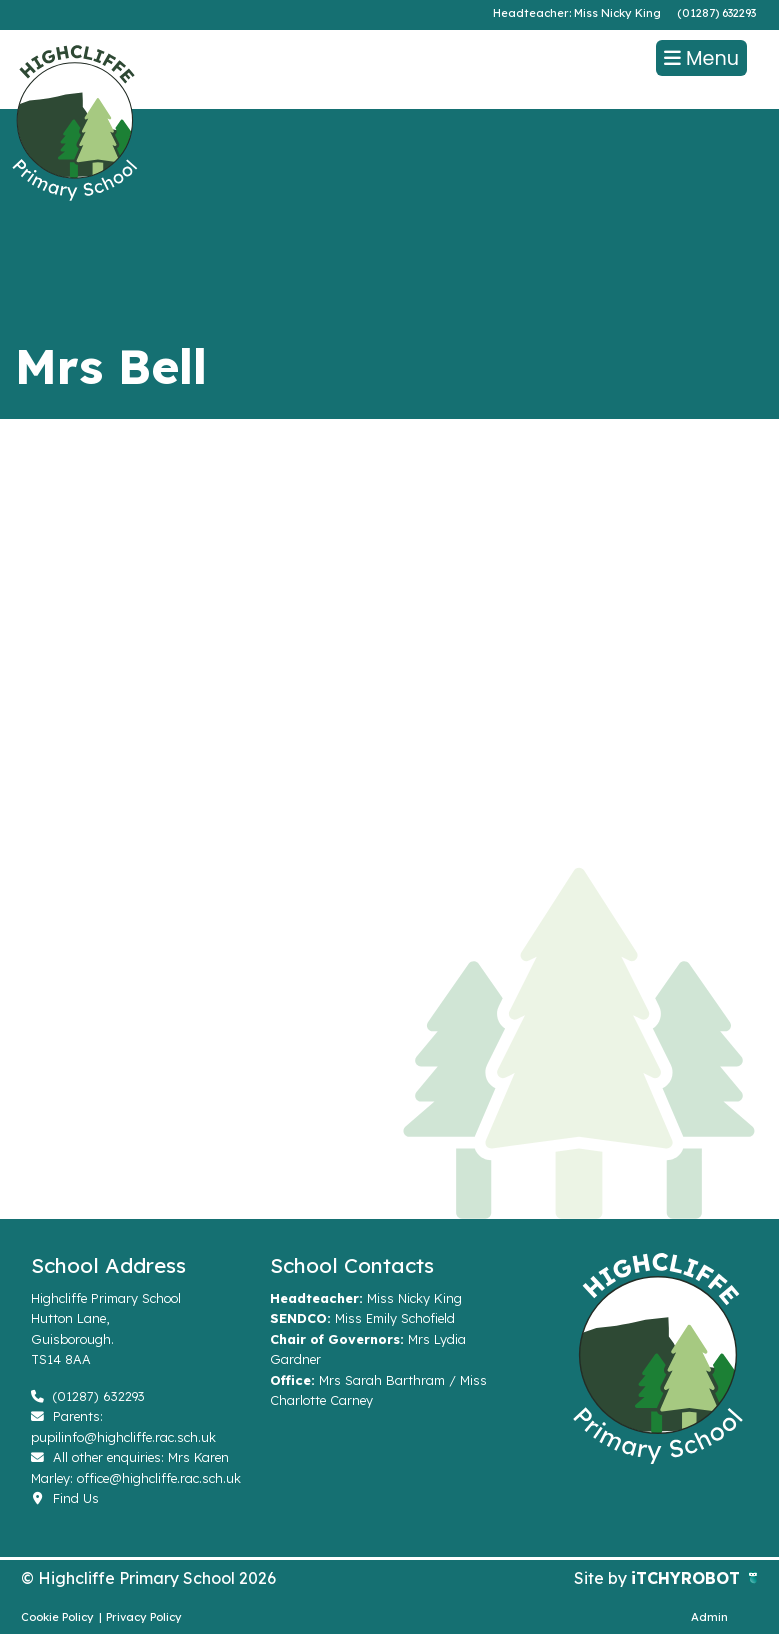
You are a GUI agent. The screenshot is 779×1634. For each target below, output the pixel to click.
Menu (701, 58)
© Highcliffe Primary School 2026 (148, 1578)
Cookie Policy (57, 1617)
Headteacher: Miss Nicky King (577, 13)
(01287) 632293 (716, 13)
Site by (602, 1578)
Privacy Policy (144, 1617)
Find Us (65, 1498)
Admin (709, 1617)
